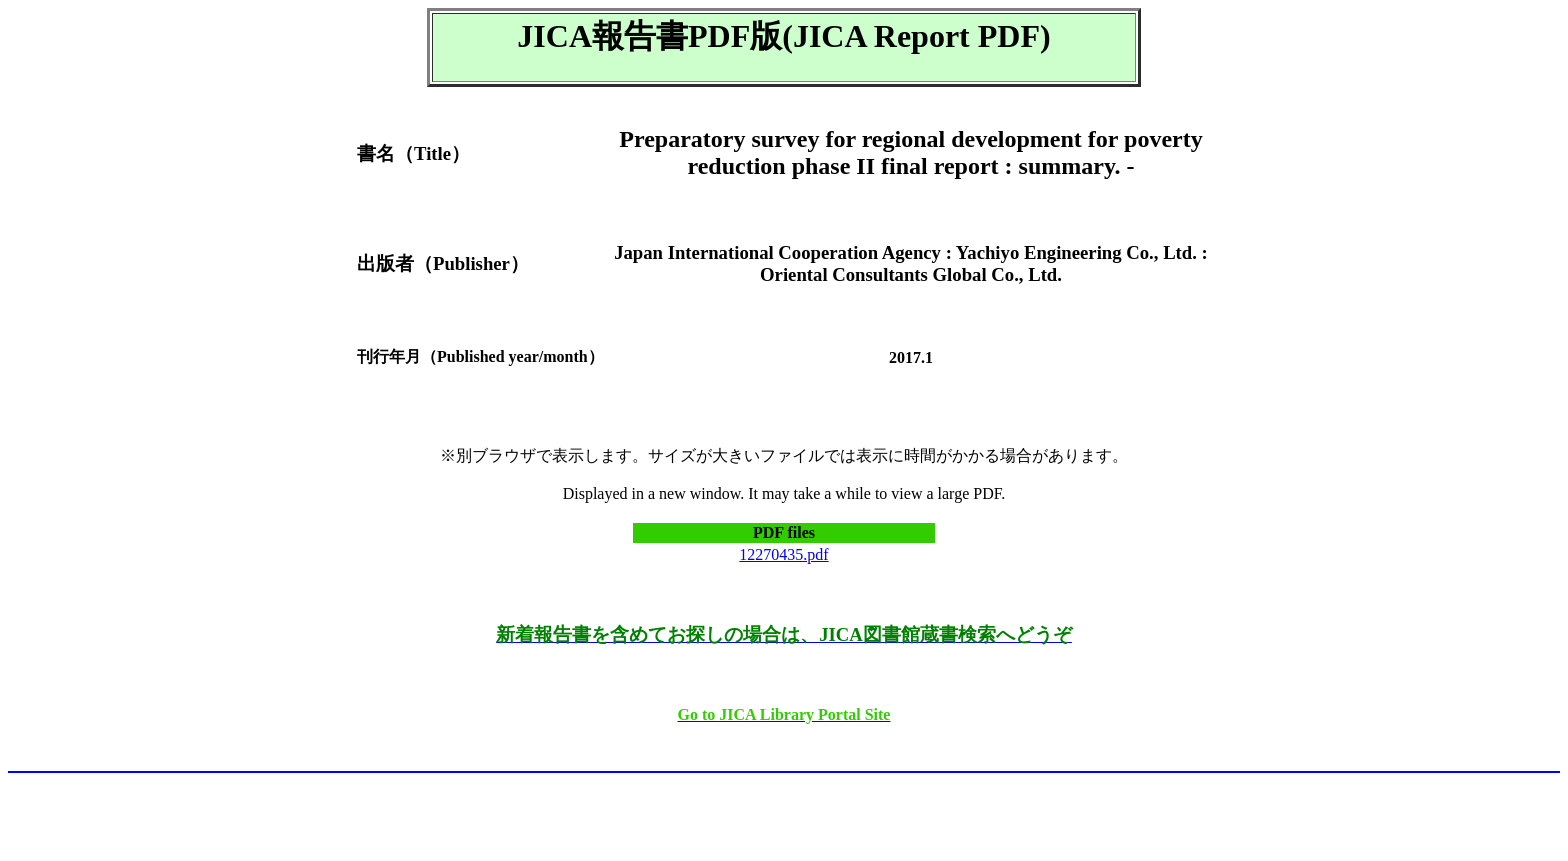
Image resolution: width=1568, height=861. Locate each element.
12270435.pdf (783, 554)
